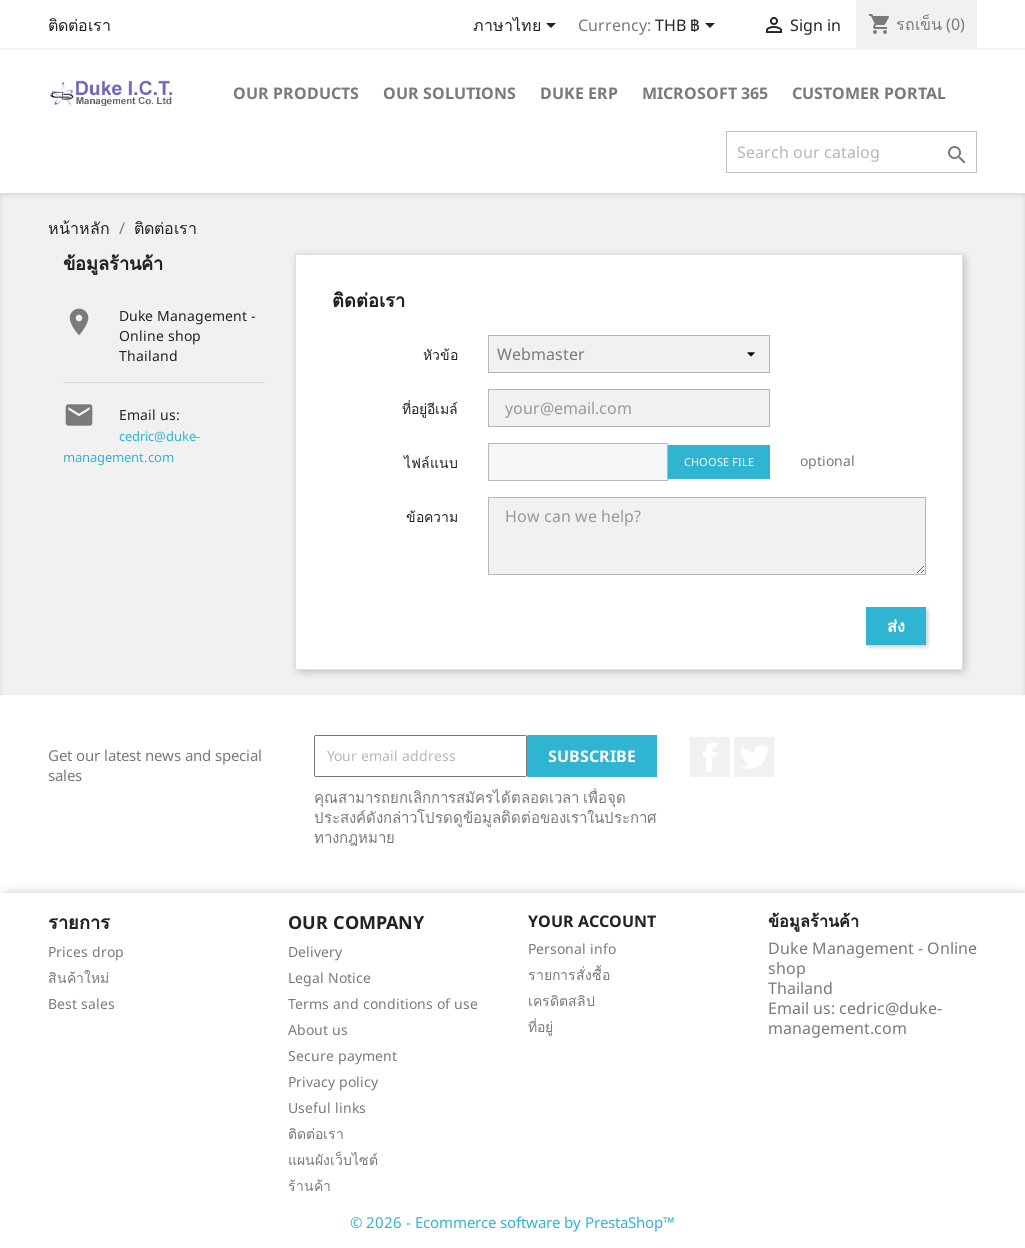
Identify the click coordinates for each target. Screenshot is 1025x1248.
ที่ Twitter (754, 757)
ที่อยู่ (540, 1026)
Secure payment (342, 1055)
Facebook (710, 757)
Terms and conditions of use (383, 1003)
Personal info (572, 948)
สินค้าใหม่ (78, 977)
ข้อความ (432, 516)
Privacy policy (333, 1081)
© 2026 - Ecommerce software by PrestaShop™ (512, 1222)
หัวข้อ (440, 354)
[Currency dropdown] (688, 27)
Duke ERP (579, 93)
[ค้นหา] (851, 152)
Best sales (81, 1003)
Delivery (315, 951)
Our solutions (449, 93)
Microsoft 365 (705, 93)
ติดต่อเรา (79, 25)
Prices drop (86, 951)
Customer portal (869, 93)
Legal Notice (329, 977)
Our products (296, 93)
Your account (592, 921)
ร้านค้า (309, 1185)
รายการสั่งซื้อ (569, 974)
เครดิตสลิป (561, 1000)
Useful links (327, 1107)
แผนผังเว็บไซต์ (333, 1159)
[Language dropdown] (518, 27)
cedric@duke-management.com (855, 1018)
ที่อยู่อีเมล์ (430, 408)
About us (318, 1029)
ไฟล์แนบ (431, 462)
